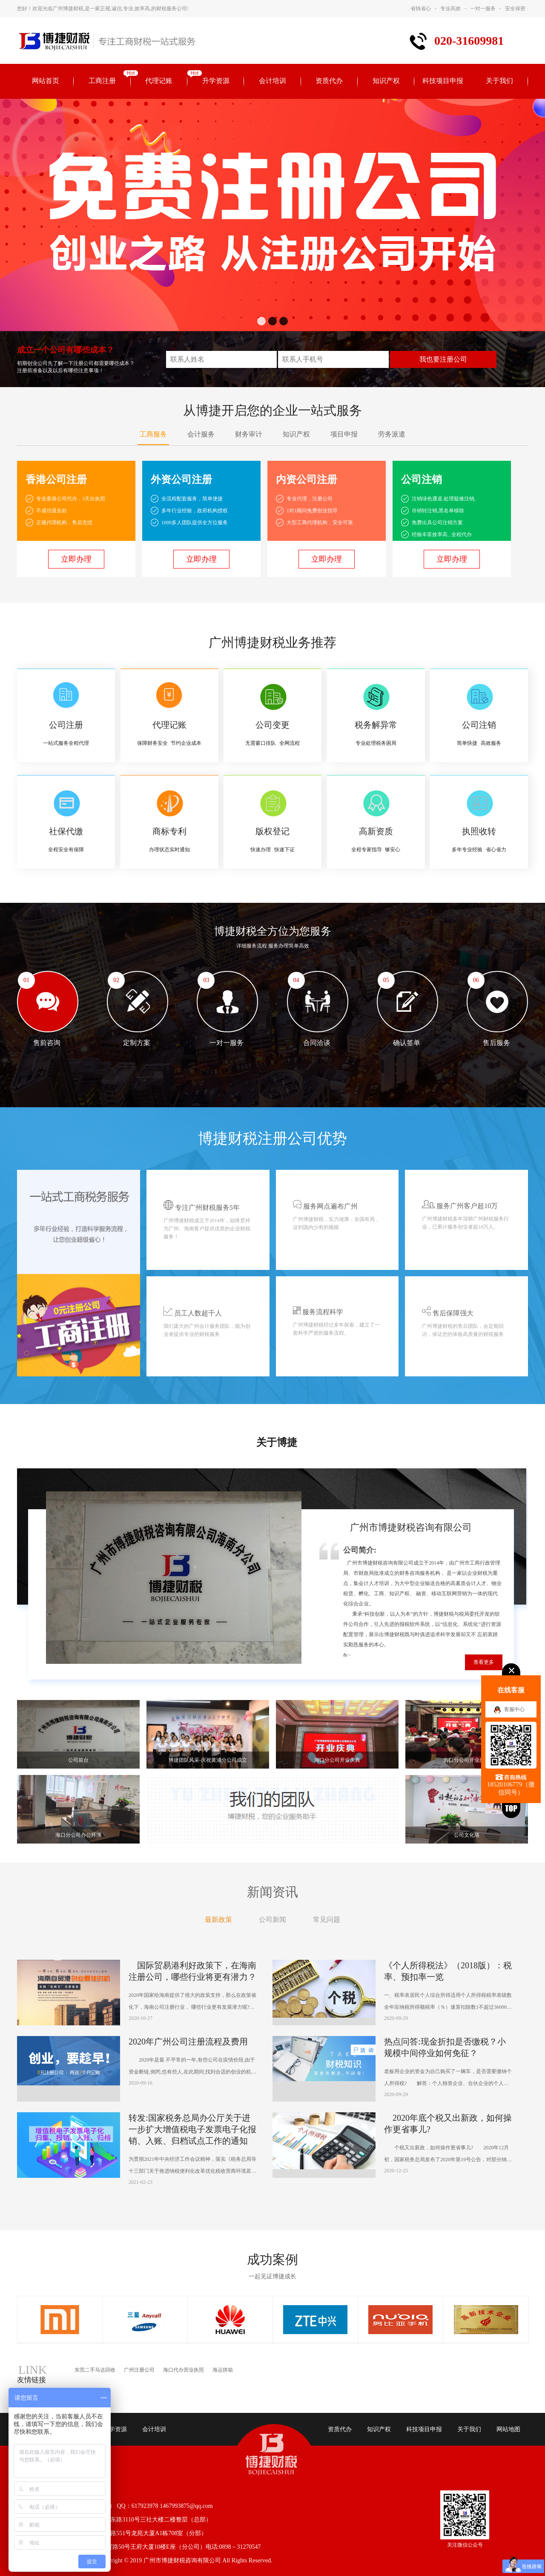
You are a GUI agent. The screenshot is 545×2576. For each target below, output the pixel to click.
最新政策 (218, 1919)
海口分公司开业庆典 (337, 1760)
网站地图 (508, 2429)
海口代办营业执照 (183, 2370)
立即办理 (76, 559)
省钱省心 (420, 8)
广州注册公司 (139, 2370)
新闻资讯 (272, 1892)
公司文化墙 (466, 1835)
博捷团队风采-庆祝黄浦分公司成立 (208, 1760)
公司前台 (78, 1760)
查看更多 (483, 1662)
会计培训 (272, 80)
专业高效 (450, 8)
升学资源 (215, 80)
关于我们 (499, 80)
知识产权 (386, 80)
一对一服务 (483, 8)
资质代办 (329, 80)
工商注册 (102, 80)
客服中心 (514, 1709)
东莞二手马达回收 (95, 2370)
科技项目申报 (442, 80)
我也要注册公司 (443, 359)
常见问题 (326, 1919)
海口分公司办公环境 (78, 1835)
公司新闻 (272, 1919)
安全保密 (515, 8)
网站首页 (45, 80)
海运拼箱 (222, 2370)
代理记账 (158, 80)
